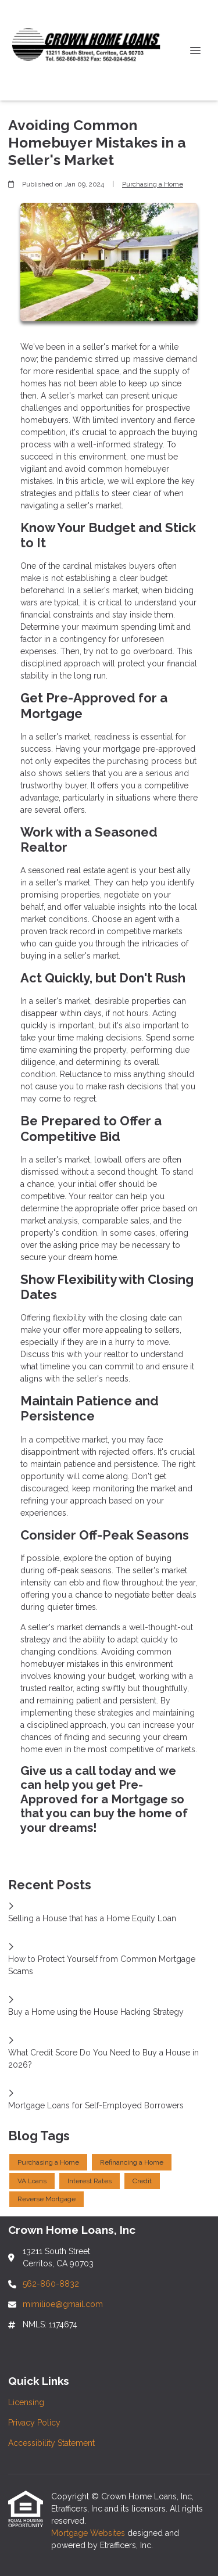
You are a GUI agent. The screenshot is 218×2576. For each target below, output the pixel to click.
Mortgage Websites (89, 2533)
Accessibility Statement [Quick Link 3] (51, 2443)
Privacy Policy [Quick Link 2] (34, 2422)
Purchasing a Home (152, 184)
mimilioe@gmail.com (63, 2304)
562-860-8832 (51, 2283)
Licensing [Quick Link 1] (26, 2402)
